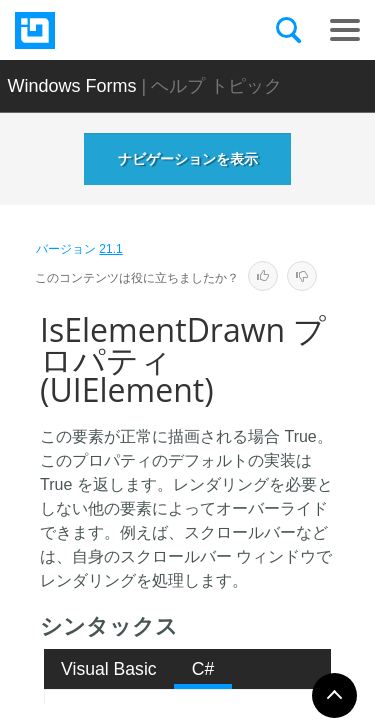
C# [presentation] (203, 669)
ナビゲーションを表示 (188, 159)
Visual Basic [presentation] (109, 669)
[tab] (109, 669)
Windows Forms (72, 86)
